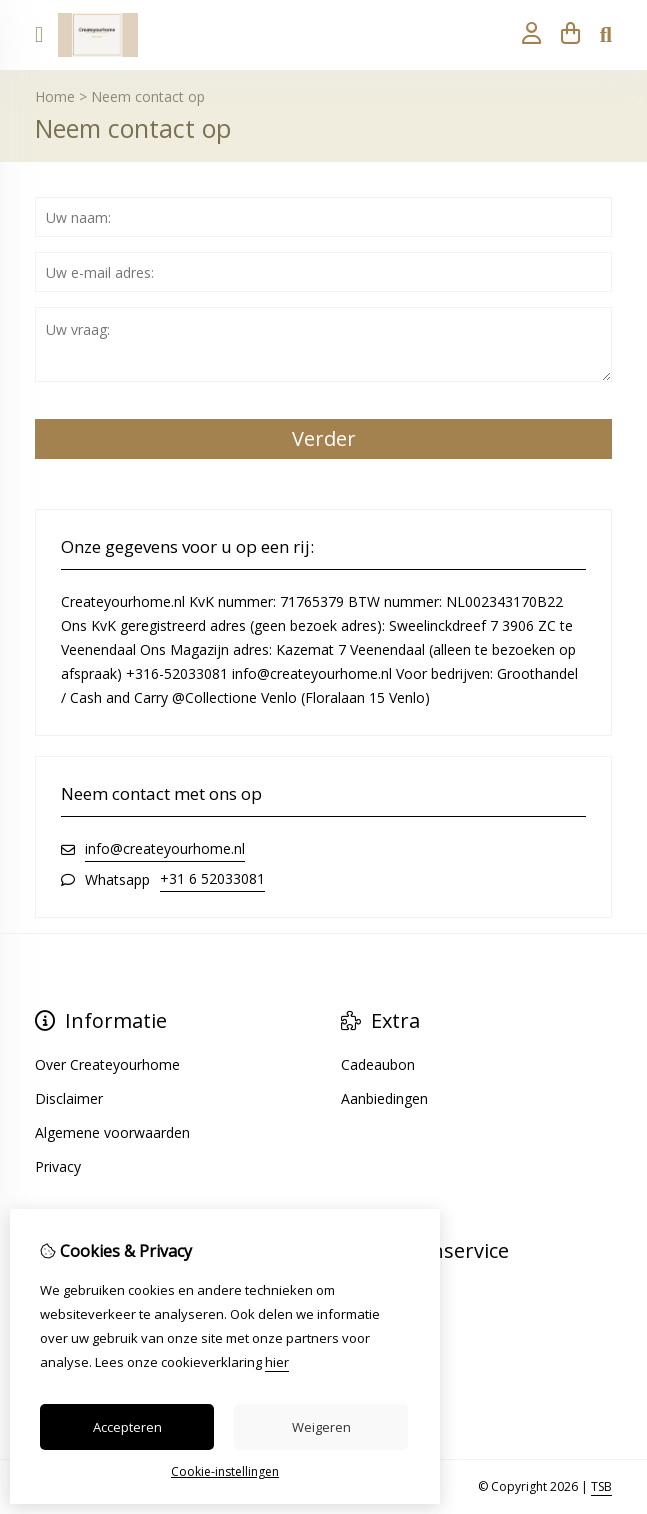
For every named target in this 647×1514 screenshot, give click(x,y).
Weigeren (321, 1427)
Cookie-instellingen (225, 1471)
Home (55, 96)
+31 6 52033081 (212, 878)
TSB (601, 1486)
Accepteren (127, 1427)
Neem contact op (148, 96)
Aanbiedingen (384, 1098)
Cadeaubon (378, 1064)
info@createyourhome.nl (165, 848)
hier (277, 1362)
